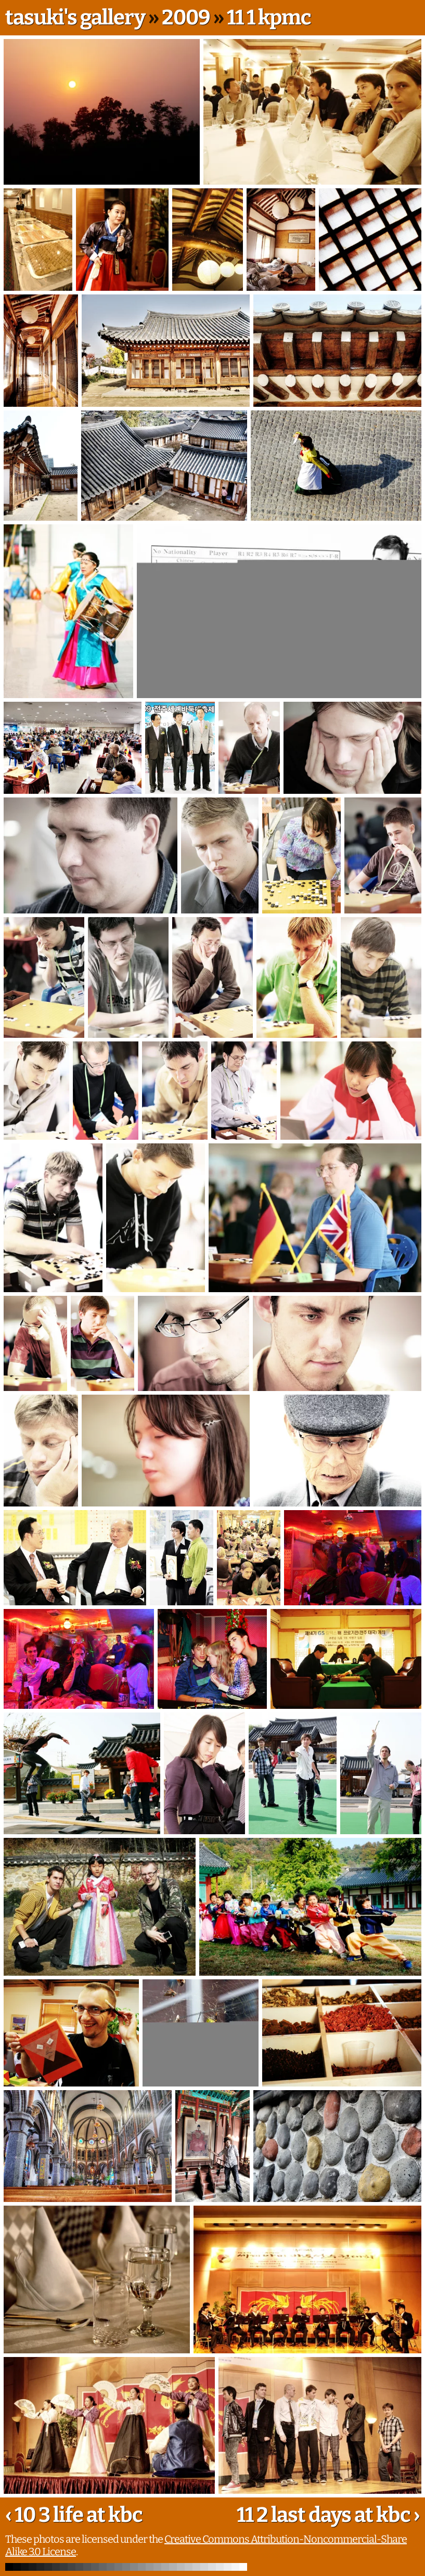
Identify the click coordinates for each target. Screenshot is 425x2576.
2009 (186, 17)
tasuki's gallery (75, 17)
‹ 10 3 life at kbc (74, 2515)
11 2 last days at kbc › (328, 2515)
